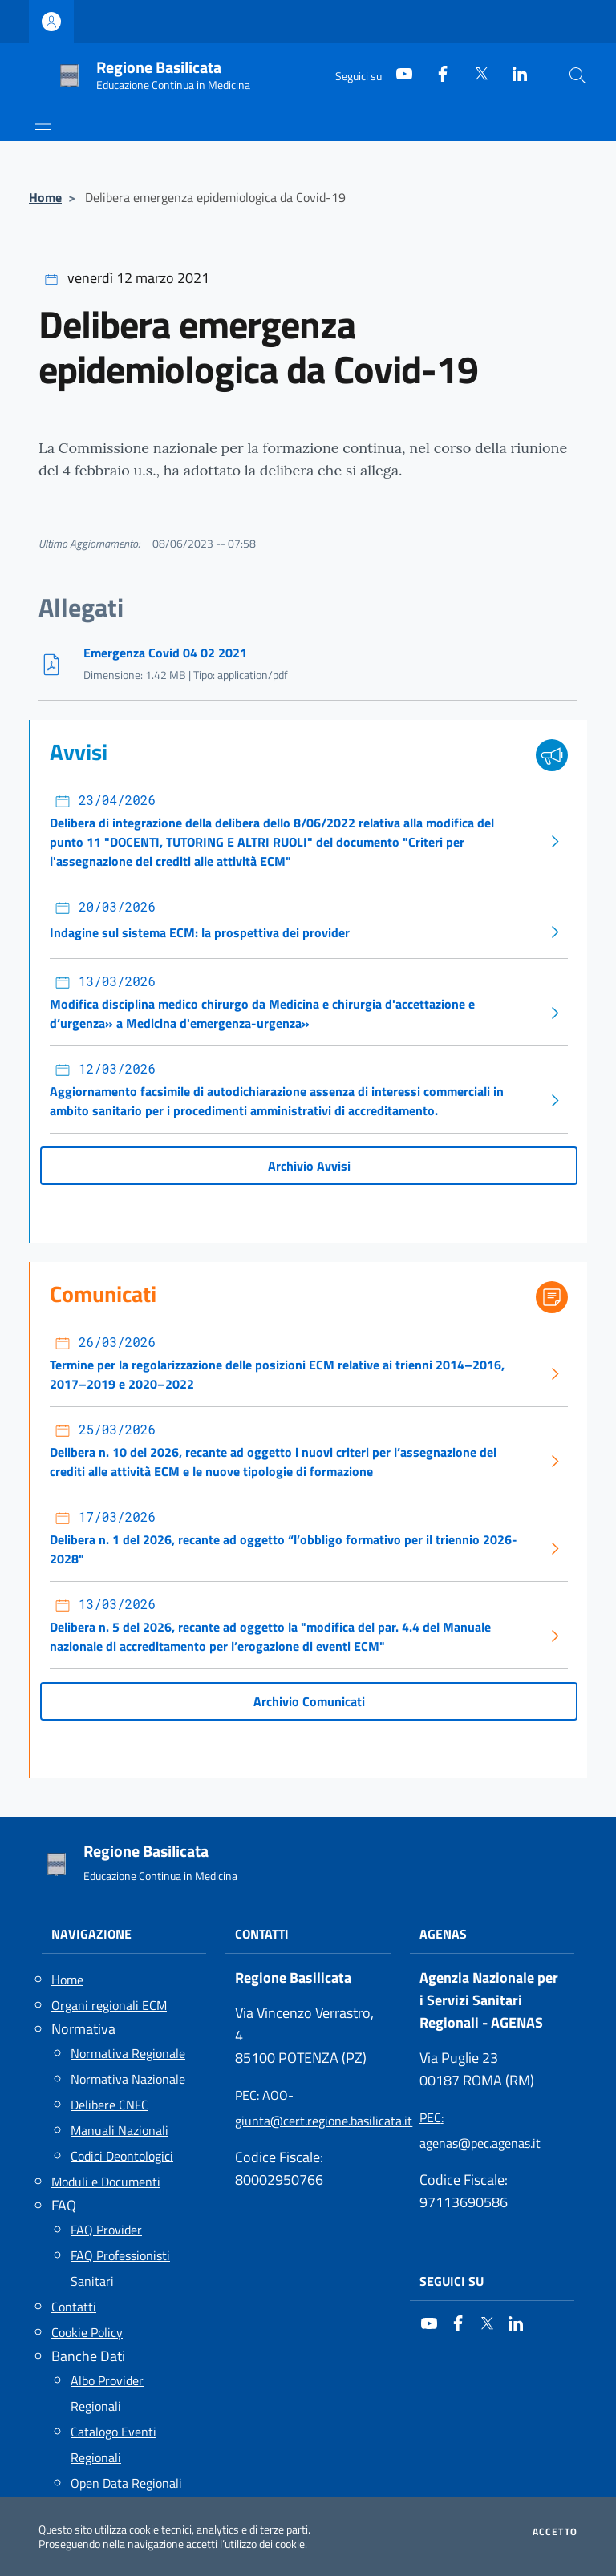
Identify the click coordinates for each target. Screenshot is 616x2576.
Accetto (555, 2532)
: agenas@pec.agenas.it (480, 2130)
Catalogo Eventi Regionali (113, 2444)
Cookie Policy (87, 2332)
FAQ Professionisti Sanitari (120, 2268)
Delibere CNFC (109, 2104)
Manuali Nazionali (119, 2130)
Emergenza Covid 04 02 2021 (165, 652)
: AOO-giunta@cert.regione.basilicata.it (307, 2107)
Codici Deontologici (122, 2156)
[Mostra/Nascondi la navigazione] (43, 124)
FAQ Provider (106, 2229)
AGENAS (443, 1933)
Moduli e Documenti (105, 2181)
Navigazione (91, 1933)
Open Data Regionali (126, 2483)
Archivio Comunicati (309, 1701)
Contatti (73, 2306)
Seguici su (451, 2281)
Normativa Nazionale (128, 2079)
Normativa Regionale (128, 2053)
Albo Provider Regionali (107, 2393)
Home (45, 197)
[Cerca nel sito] (577, 75)
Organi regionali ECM (109, 2005)
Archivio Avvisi (309, 1165)
